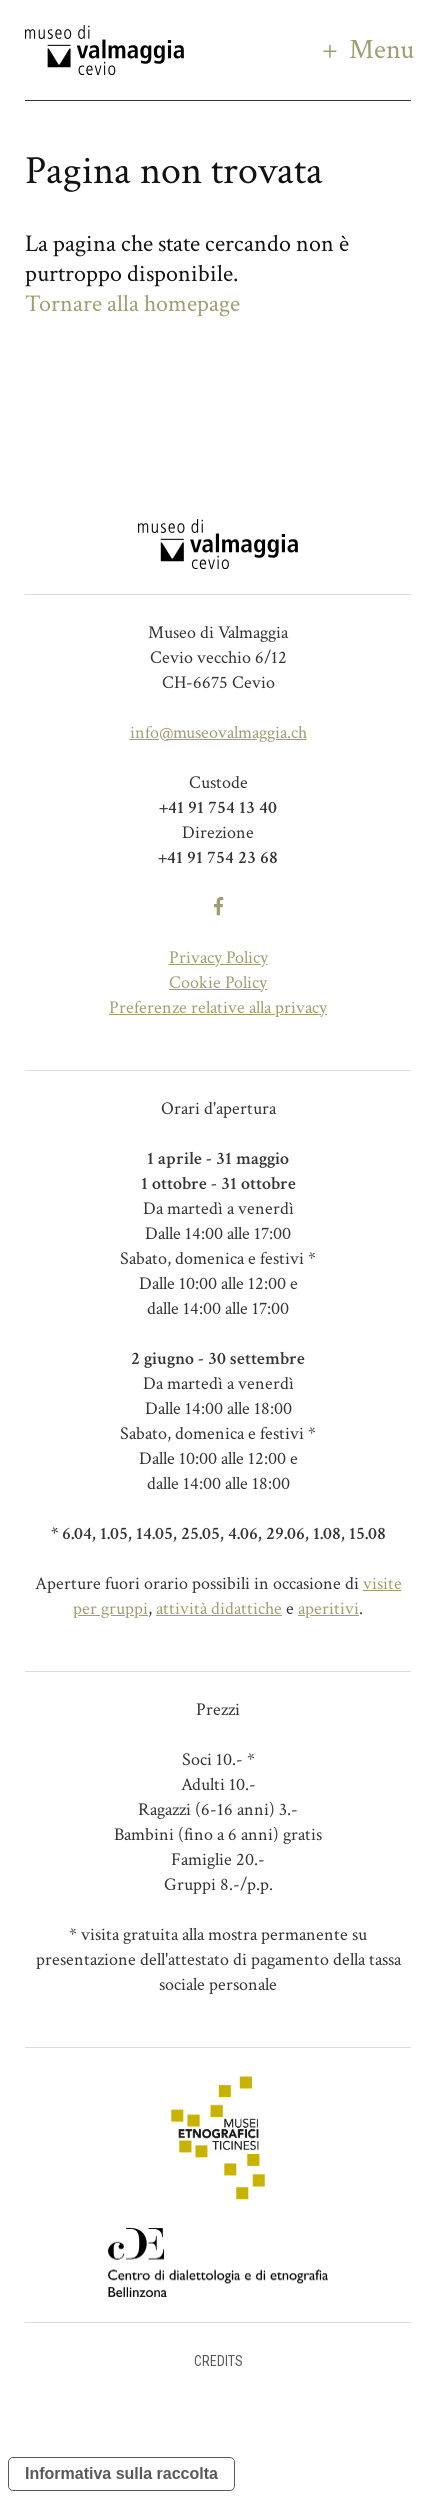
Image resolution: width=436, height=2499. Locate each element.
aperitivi (328, 1608)
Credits (218, 2361)
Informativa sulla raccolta (121, 2473)
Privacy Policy (218, 957)
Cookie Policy (218, 982)
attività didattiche (219, 1608)
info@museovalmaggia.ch (218, 732)
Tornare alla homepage (132, 303)
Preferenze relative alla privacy (218, 1007)
